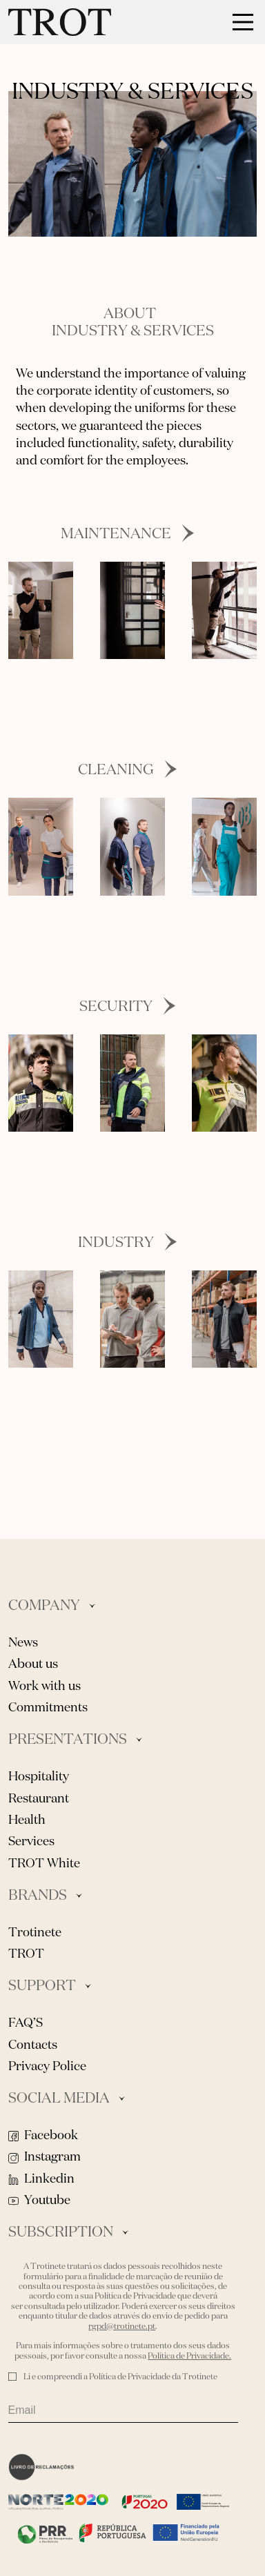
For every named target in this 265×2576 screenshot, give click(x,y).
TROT (26, 1954)
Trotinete (34, 1933)
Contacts (32, 2045)
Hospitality (38, 1777)
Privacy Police (47, 2067)
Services (31, 1842)
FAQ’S (25, 2023)
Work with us (44, 1686)
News (23, 1643)
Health (27, 1820)
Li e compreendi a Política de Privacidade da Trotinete (120, 2377)
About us (33, 1664)
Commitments (48, 1708)
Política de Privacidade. (189, 2356)
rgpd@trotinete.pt (121, 2327)
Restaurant (38, 1799)
